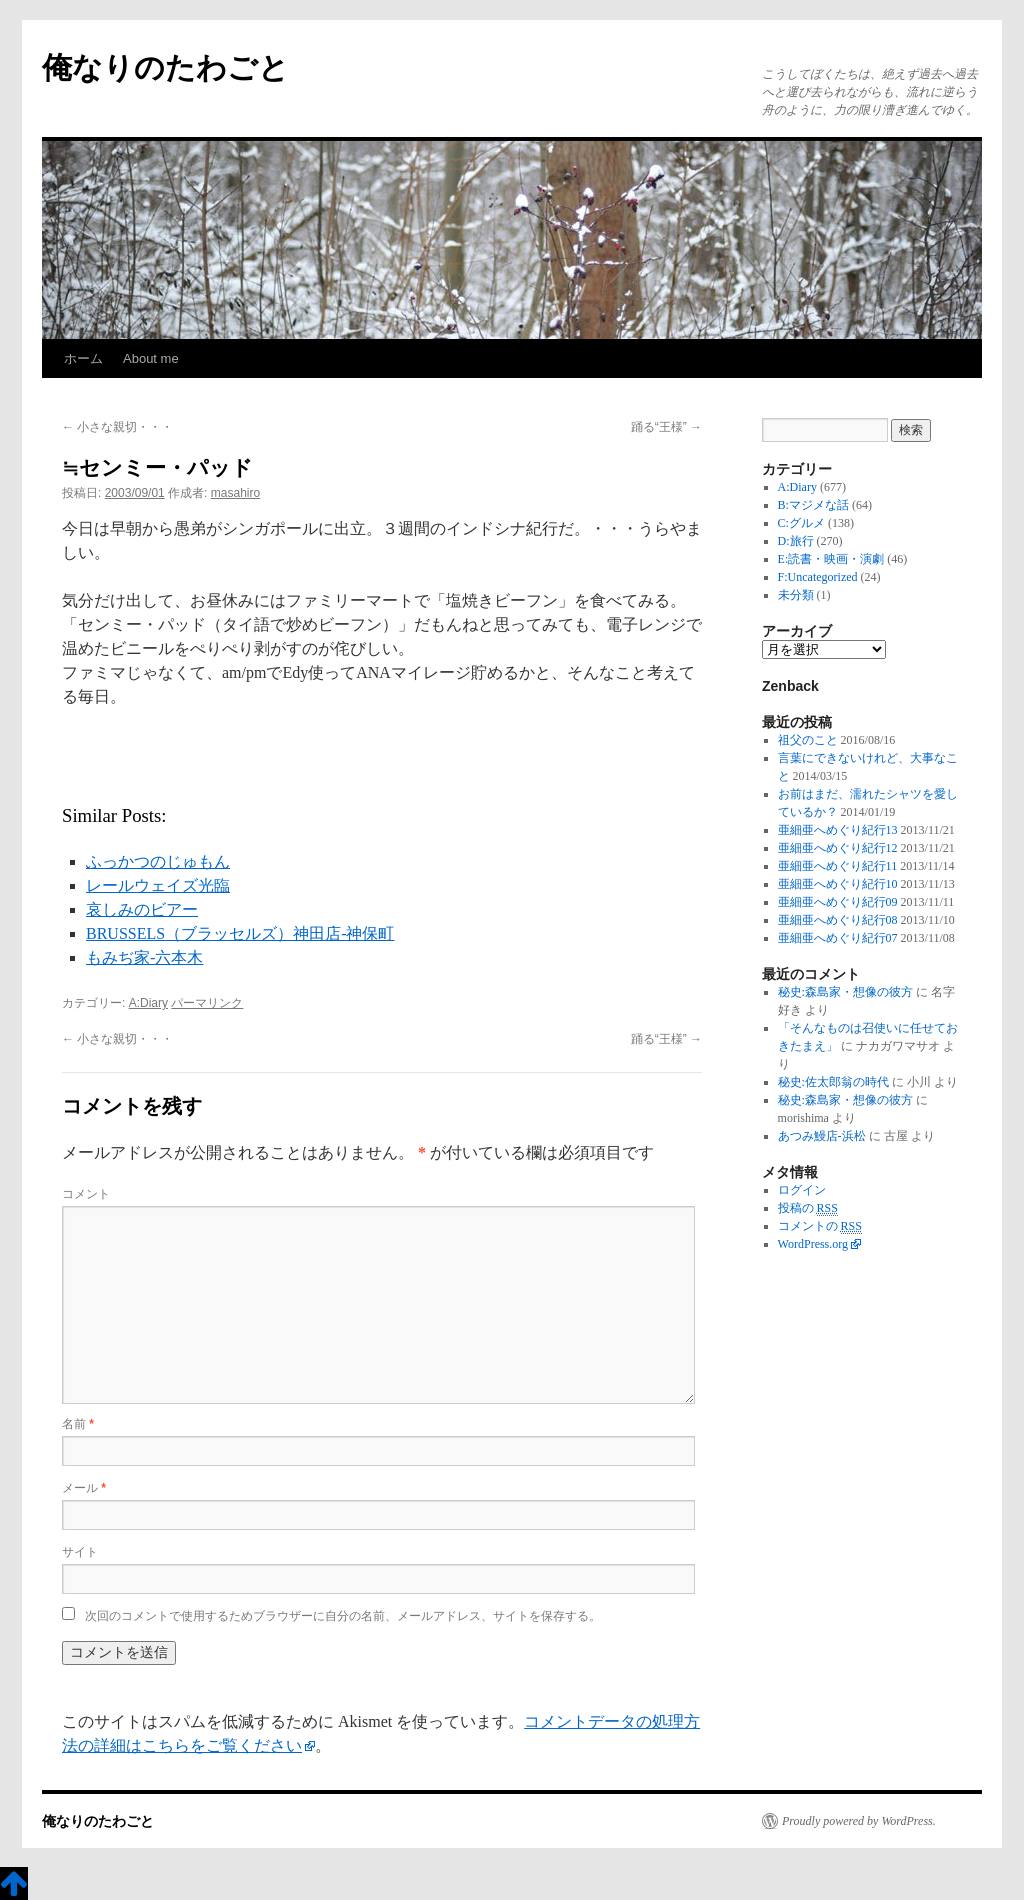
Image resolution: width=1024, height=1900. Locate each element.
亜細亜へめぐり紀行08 (838, 920)
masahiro (235, 493)
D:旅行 (796, 541)
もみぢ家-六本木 (144, 957)
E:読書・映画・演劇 (831, 559)
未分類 (796, 595)
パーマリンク (207, 1003)
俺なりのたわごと (165, 67)
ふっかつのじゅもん (158, 861)
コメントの (820, 1226)
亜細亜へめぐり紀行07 (838, 938)
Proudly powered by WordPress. (859, 1821)
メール (84, 1488)
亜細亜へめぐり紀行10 (838, 884)
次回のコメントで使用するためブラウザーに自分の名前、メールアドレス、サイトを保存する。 (343, 1616)
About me (151, 358)
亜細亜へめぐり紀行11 (838, 866)
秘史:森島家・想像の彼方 (845, 992)
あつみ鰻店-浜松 (822, 1136)
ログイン (802, 1190)
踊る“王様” (666, 427)
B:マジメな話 (813, 505)
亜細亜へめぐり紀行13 (838, 830)
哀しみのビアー (142, 909)
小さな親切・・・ (117, 427)
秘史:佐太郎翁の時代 (833, 1082)
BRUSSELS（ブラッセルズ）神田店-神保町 (240, 933)
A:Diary (148, 1003)
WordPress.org (813, 1244)
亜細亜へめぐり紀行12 (838, 848)
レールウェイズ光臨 (158, 885)
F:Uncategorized (818, 577)
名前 (78, 1424)
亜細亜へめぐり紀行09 (838, 902)
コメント (86, 1194)
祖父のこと (808, 740)
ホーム (83, 358)
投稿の (808, 1208)
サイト (80, 1552)
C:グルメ (801, 523)
